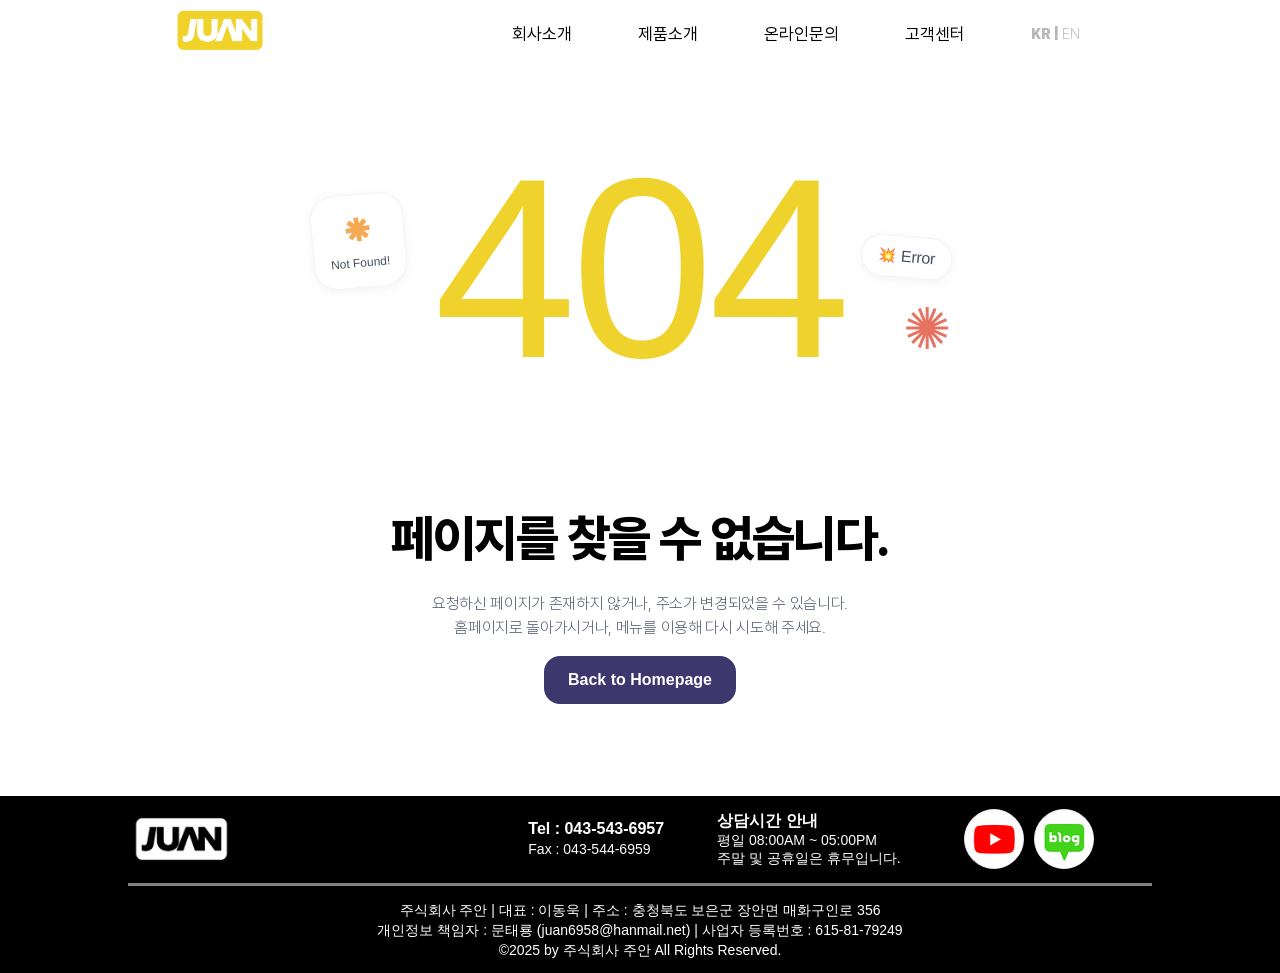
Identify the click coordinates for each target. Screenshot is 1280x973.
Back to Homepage (640, 679)
